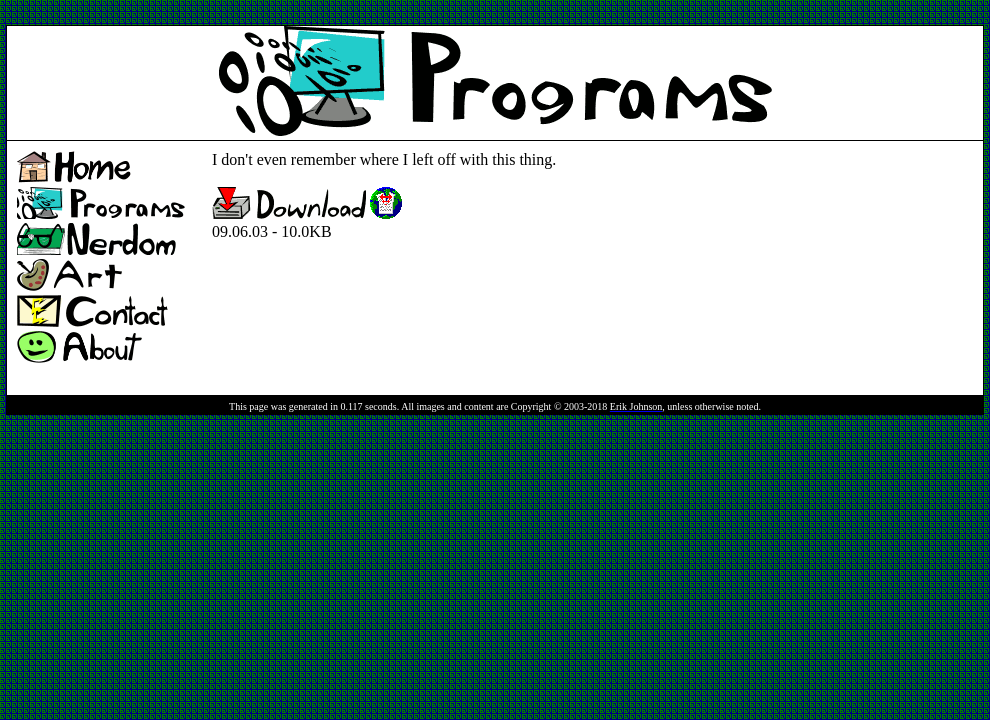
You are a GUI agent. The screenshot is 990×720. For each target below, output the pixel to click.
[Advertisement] (370, 13)
